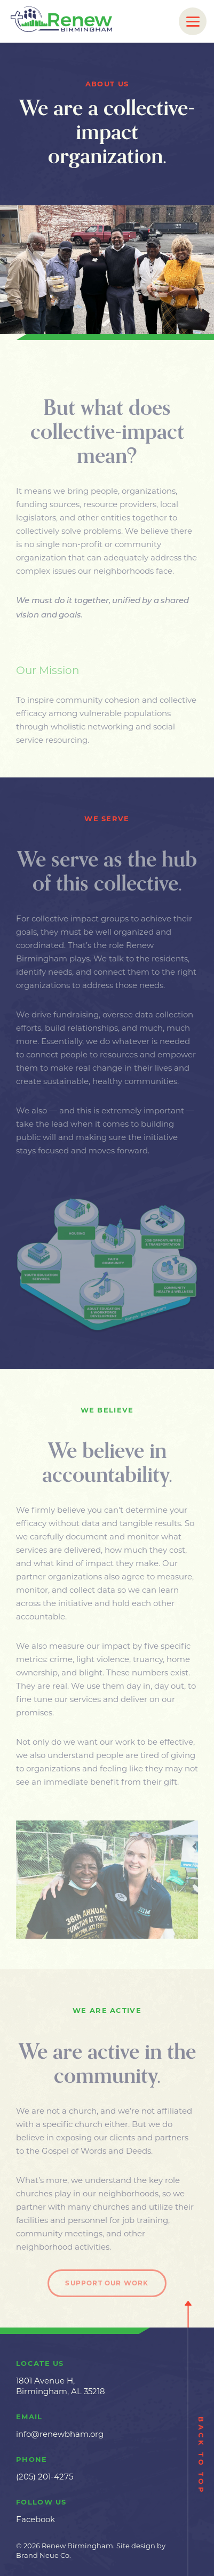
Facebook (35, 2519)
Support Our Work (106, 2286)
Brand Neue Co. (43, 2555)
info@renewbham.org (60, 2434)
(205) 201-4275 (44, 2476)
